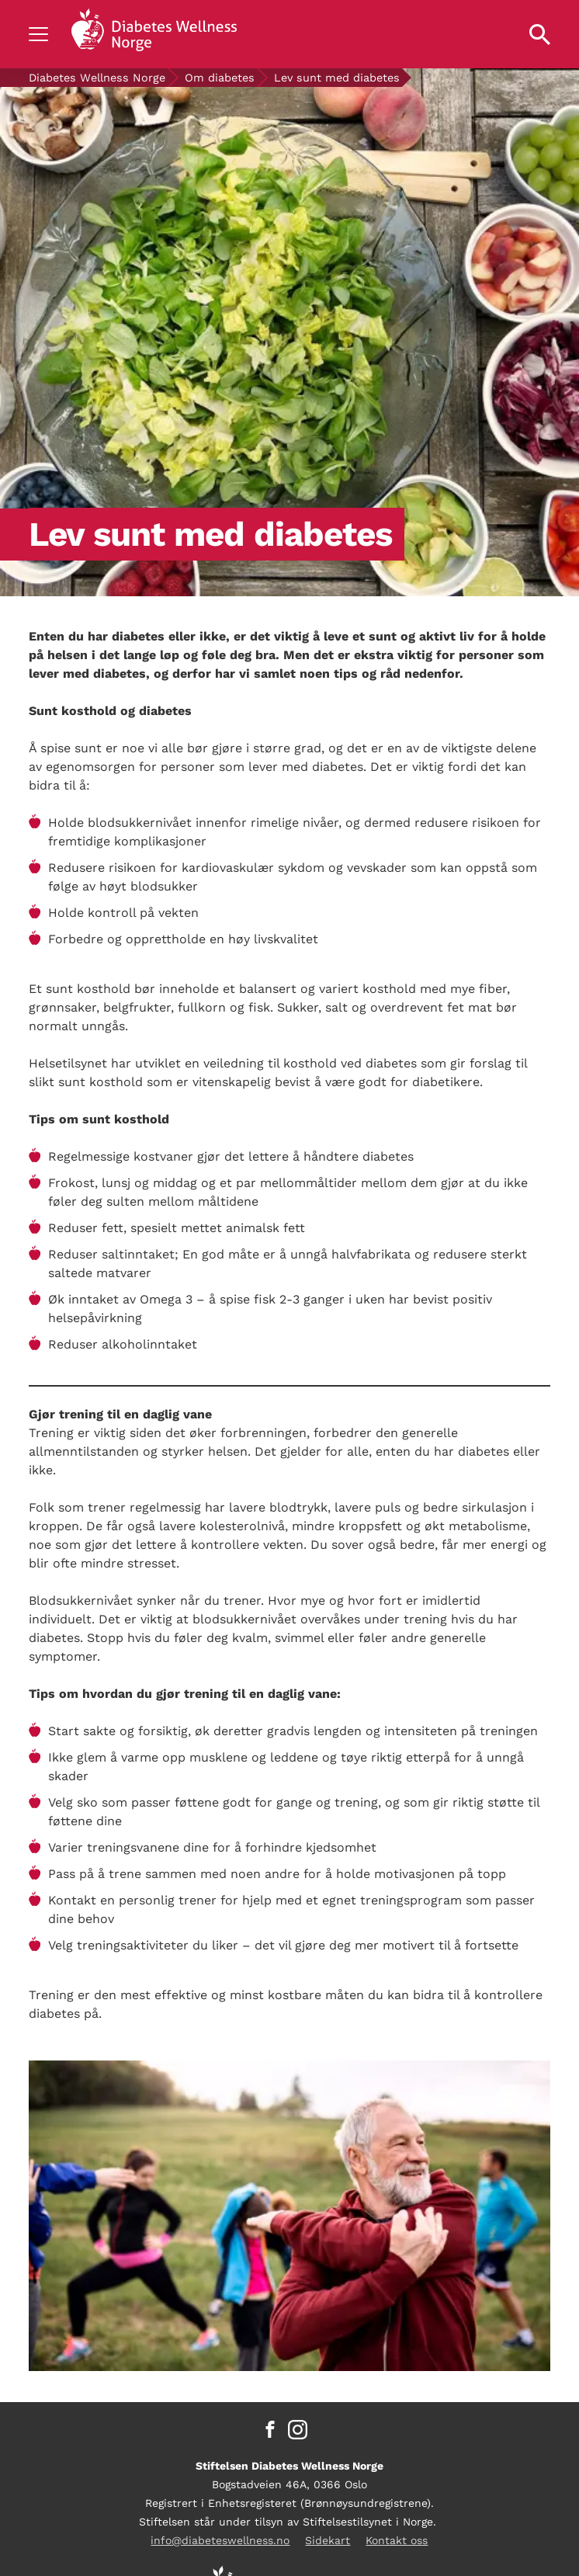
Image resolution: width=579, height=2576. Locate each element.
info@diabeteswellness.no (220, 2540)
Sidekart (327, 2540)
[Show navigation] (38, 34)
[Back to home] (154, 34)
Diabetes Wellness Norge (97, 77)
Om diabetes (220, 77)
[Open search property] (539, 34)
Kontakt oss (397, 2540)
